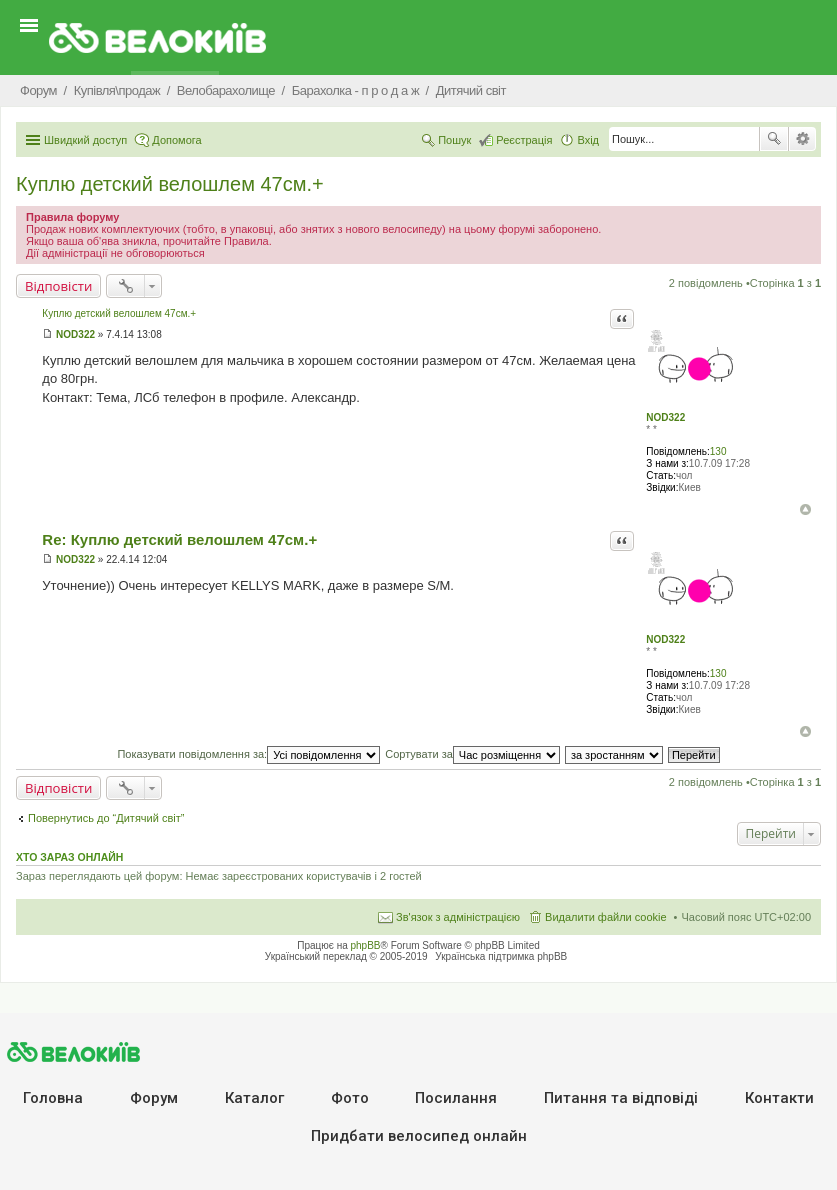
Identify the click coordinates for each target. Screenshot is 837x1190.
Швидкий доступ (85, 140)
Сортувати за (472, 754)
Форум (154, 1098)
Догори (805, 509)
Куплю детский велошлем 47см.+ (170, 184)
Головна (53, 1098)
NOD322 (665, 417)
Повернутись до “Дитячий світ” (106, 818)
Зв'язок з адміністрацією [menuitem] (458, 917)
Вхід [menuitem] (588, 140)
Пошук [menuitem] (454, 140)
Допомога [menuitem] (176, 140)
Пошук (774, 139)
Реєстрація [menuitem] (524, 140)
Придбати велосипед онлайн (419, 1136)
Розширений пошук (802, 139)
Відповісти (58, 286)
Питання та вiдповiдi (621, 1098)
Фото (350, 1098)
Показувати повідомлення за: (248, 754)
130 (718, 451)
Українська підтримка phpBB (501, 956)
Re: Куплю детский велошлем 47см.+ (179, 539)
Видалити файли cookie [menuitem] (606, 917)
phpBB (366, 945)
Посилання (456, 1098)
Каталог (254, 1098)
